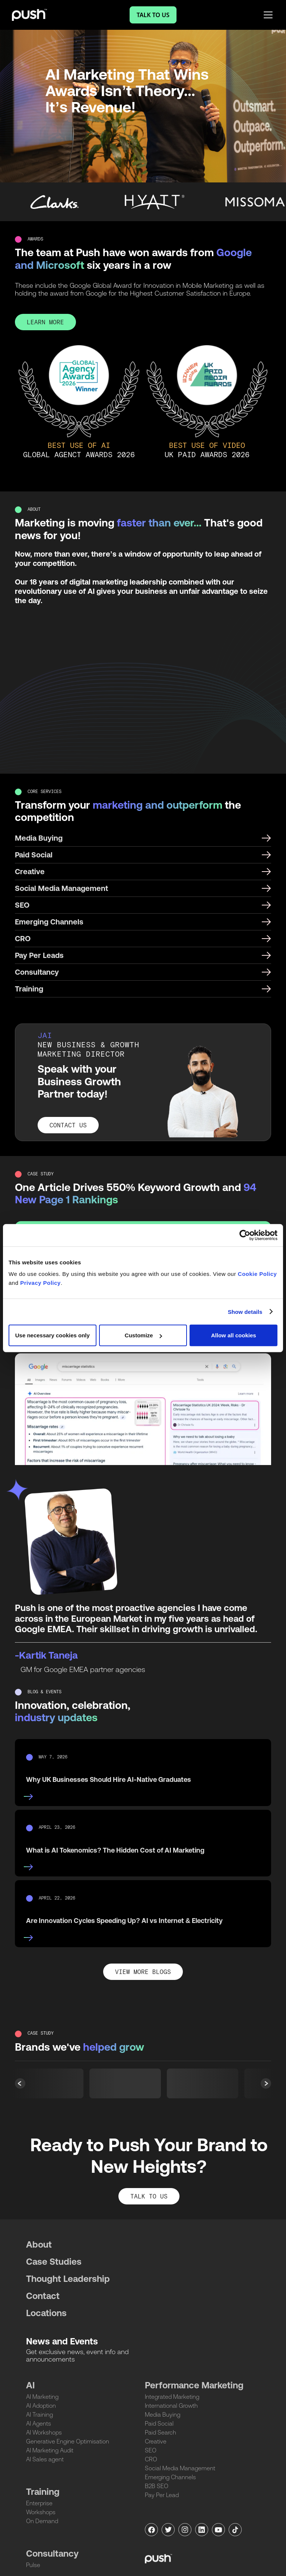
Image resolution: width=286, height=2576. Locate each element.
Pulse (33, 2564)
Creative (155, 2441)
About (39, 2244)
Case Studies (54, 2262)
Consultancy (52, 2553)
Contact (43, 2296)
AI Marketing (42, 2396)
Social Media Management (180, 2468)
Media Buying (162, 2414)
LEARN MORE (45, 323)
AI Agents (38, 2423)
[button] (266, 2083)
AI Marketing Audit (49, 2450)
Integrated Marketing (172, 2396)
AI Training (39, 2414)
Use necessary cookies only (52, 1335)
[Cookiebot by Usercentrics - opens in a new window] (244, 1235)
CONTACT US (68, 1126)
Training (43, 2492)
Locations (46, 2313)
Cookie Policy (257, 1274)
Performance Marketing (194, 2385)
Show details (245, 1311)
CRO (151, 2459)
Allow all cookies (233, 1335)
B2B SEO (156, 2486)
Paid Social (159, 2423)
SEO (150, 2450)
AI (30, 2385)
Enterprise (39, 2503)
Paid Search (160, 2432)
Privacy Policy (40, 1283)
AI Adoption (41, 2405)
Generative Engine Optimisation (67, 2441)
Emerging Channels (170, 2477)
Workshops (40, 2512)
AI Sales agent (45, 2459)
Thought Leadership (68, 2279)
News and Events (62, 2341)
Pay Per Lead (162, 2494)
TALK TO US (149, 2197)
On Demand (42, 2521)
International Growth (171, 2405)
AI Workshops (44, 2432)
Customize (143, 1335)
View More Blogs (143, 1972)
